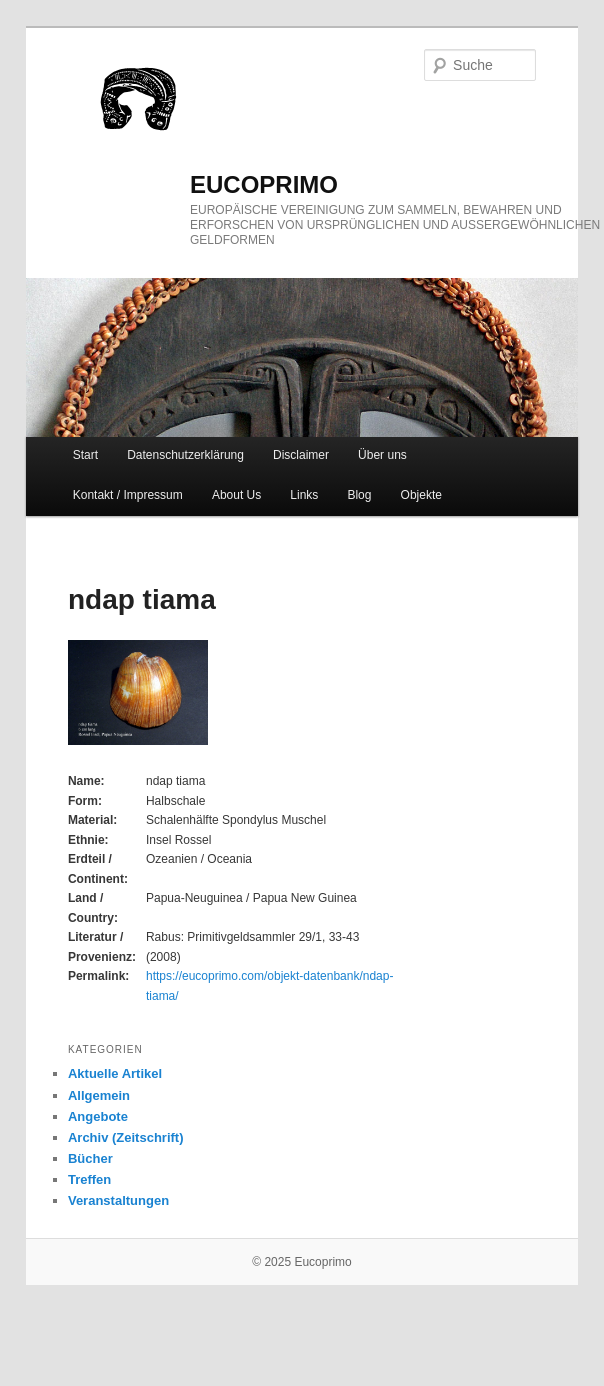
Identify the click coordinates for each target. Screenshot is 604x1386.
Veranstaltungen (118, 1200)
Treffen (89, 1179)
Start (85, 455)
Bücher (90, 1158)
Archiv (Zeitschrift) (126, 1137)
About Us (236, 495)
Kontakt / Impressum (128, 495)
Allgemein (99, 1095)
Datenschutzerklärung (185, 455)
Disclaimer (301, 455)
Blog (359, 495)
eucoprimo (264, 184)
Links (304, 495)
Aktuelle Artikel (115, 1073)
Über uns (382, 455)
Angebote (98, 1116)
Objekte (421, 495)
